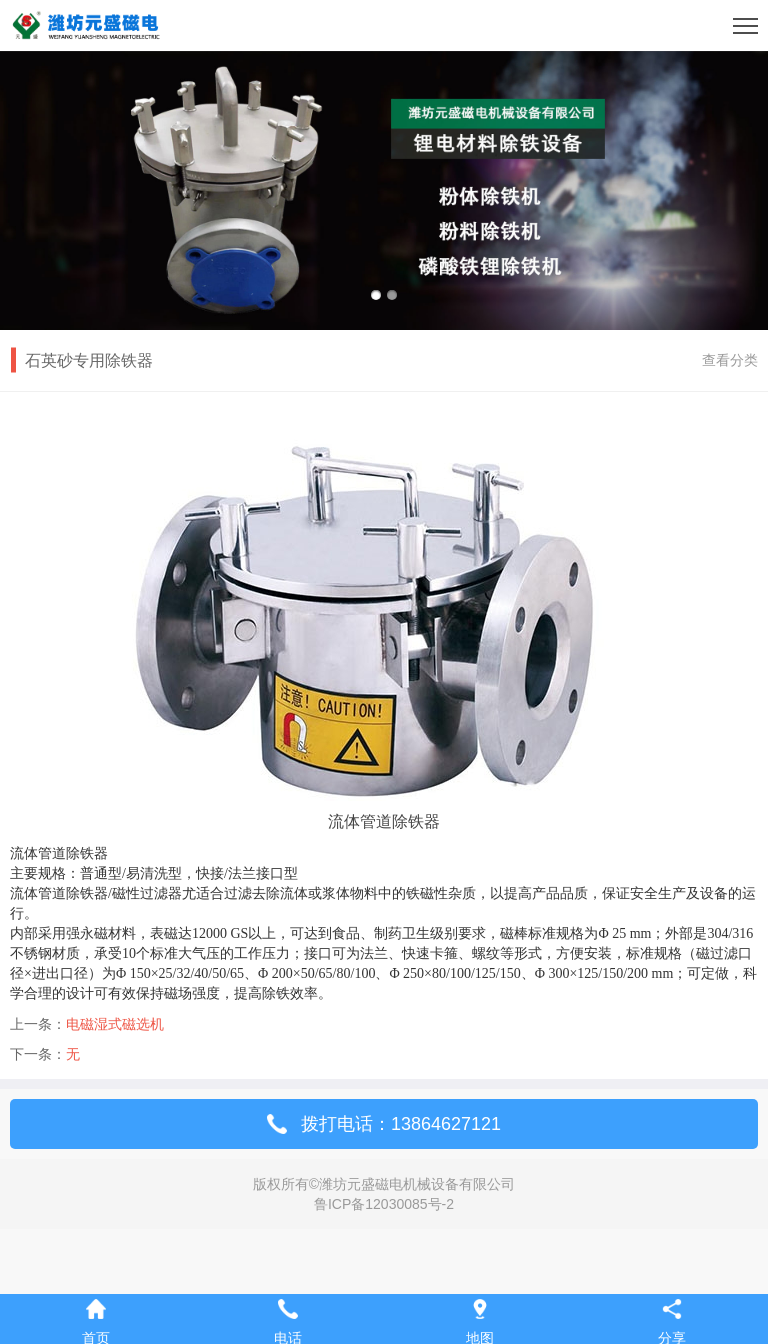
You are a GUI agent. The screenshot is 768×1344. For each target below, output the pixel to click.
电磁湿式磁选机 (115, 1024)
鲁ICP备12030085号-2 (384, 1204)
